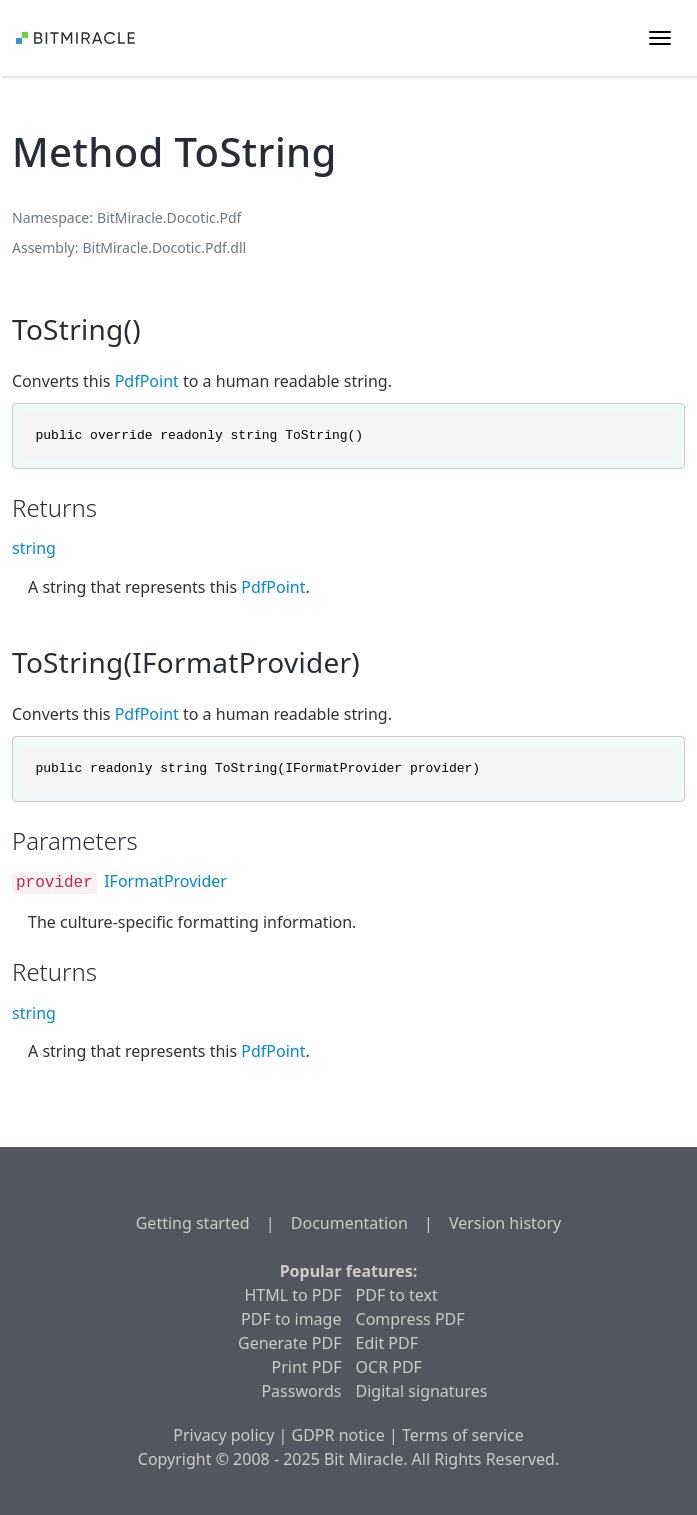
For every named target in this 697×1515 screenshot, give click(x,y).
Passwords (301, 1391)
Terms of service (463, 1435)
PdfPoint (147, 381)
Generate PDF (289, 1343)
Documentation (349, 1223)
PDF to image (291, 1319)
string (34, 548)
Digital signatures (422, 1391)
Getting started (193, 1223)
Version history (505, 1223)
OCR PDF (389, 1367)
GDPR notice (338, 1435)
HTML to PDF (292, 1295)
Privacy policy (223, 1435)
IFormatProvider (165, 881)
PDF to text (397, 1295)
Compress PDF (410, 1319)
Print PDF (307, 1367)
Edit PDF (387, 1343)
